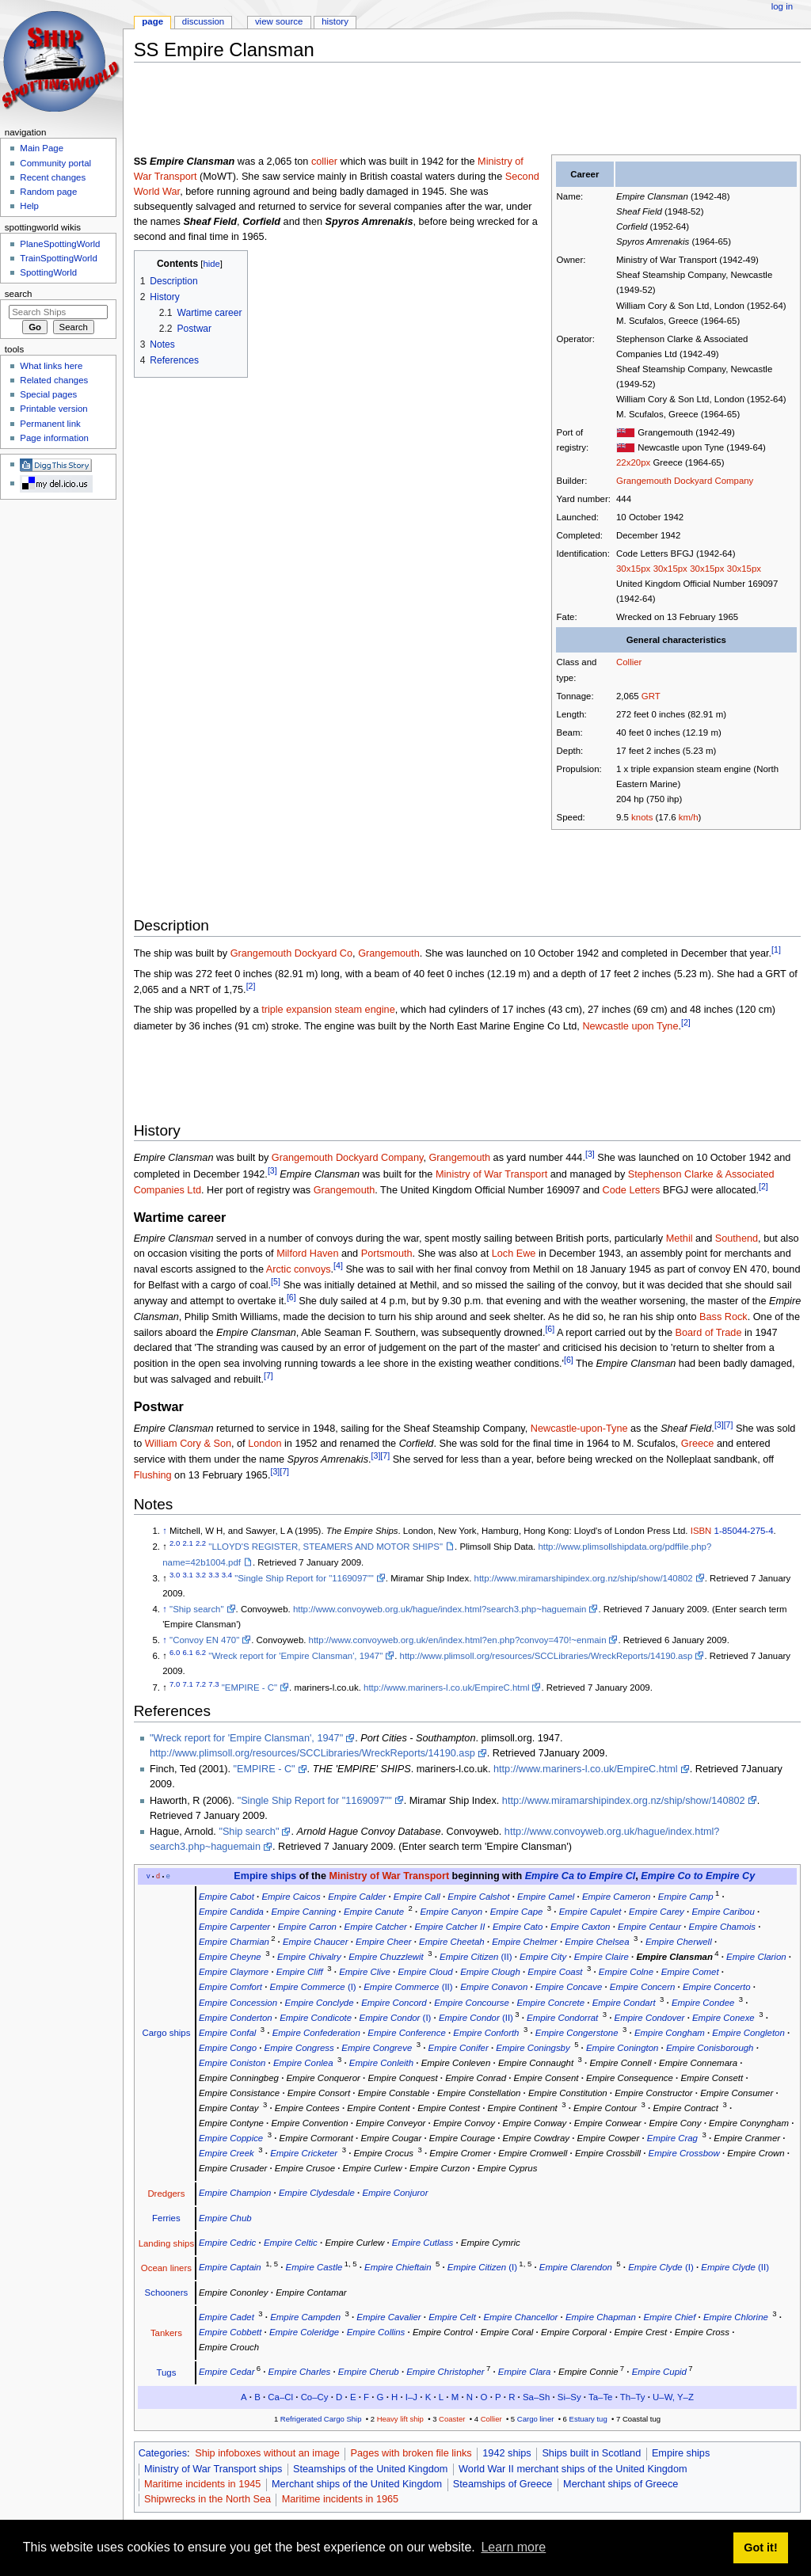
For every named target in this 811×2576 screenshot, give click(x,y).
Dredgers (166, 2193)
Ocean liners (166, 2268)
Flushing (153, 1476)
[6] (291, 1297)
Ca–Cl (280, 2397)
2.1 (188, 1543)
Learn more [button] (513, 2547)
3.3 (213, 1574)
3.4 (227, 1574)
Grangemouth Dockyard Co (291, 953)
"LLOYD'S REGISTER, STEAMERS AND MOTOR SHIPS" (325, 1546)
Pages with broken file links (411, 2453)
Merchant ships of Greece (620, 2484)
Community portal (55, 163)
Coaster (452, 2418)
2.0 (174, 1543)
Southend (736, 1238)
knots (642, 817)
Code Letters (632, 1190)
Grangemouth (389, 953)
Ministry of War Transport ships (213, 2469)
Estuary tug (588, 2418)
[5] (275, 1281)
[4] (338, 1265)
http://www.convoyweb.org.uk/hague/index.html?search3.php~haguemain (440, 1609)
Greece (697, 1443)
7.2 (201, 1684)
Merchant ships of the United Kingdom (357, 2484)
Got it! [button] (760, 2547)
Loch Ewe (514, 1253)
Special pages (48, 394)
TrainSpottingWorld (58, 258)
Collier (629, 662)
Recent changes (53, 177)
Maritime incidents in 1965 (340, 2499)
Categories (163, 2453)
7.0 (174, 1684)
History (335, 21)
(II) (476, 1956)
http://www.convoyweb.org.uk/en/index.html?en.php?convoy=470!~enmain (458, 1640)
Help (29, 206)
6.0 (174, 1653)
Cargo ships (166, 2033)
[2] (251, 986)
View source (279, 21)
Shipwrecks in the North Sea (207, 2499)
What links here (51, 366)
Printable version (53, 408)
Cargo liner (535, 2418)
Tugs (166, 2372)
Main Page (41, 148)
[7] (268, 1375)
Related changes (54, 380)
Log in (782, 6)
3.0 (174, 1574)
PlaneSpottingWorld (60, 244)
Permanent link (50, 423)
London (264, 1443)
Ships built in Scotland (591, 2453)
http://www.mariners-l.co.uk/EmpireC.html (446, 1687)
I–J (411, 2397)
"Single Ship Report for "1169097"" (304, 1578)
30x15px (633, 568)
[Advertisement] (422, 110)
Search (18, 294)
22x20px (633, 462)
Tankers (166, 2333)
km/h (689, 817)
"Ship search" (196, 1609)
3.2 (201, 1574)
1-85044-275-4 (744, 1530)
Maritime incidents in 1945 (202, 2484)
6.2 (201, 1653)
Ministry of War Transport (491, 1174)
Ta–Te (600, 2397)
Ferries (166, 2218)
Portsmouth (387, 1253)
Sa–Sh (536, 2397)
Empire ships (265, 1876)
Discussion (203, 21)
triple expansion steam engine (328, 1009)
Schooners (166, 2292)
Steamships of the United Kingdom (370, 2469)
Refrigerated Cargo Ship (321, 2418)
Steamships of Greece (503, 2484)
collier (324, 161)
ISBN (701, 1530)
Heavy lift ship (400, 2418)
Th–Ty (632, 2397)
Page (152, 21)
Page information (54, 438)
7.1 (188, 1684)
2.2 (201, 1543)
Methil (679, 1238)
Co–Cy (315, 2397)
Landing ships (167, 2243)
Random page (48, 191)
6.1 (188, 1653)
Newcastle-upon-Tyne (579, 1428)
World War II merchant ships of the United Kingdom (573, 2469)
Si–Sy (569, 2397)
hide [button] (211, 263)
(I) (313, 1987)
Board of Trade (709, 1332)
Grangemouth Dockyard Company (684, 480)
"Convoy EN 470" (204, 1640)
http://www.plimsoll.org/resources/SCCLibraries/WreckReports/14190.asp (546, 1656)
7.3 (213, 1684)
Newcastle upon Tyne (630, 1026)
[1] (776, 949)
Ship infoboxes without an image (267, 2453)
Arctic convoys (298, 1269)
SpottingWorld (48, 272)
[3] (590, 1154)
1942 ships (506, 2453)
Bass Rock (723, 1316)
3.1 (188, 1574)
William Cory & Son (188, 1443)
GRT (651, 696)
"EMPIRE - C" (249, 1687)
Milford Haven (307, 1253)
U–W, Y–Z (673, 2397)
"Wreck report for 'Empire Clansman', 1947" (295, 1656)
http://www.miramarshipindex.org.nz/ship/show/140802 (583, 1578)
